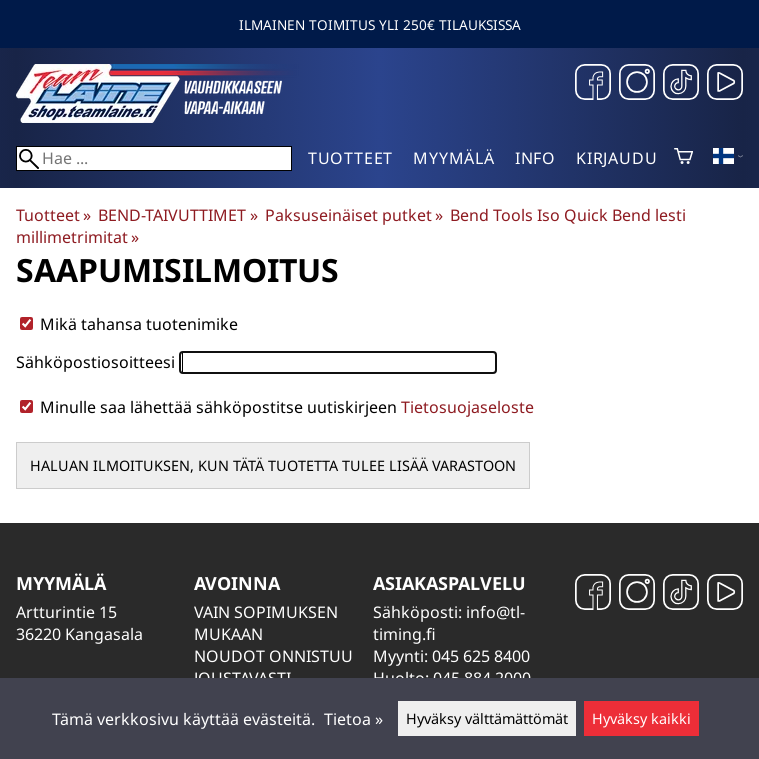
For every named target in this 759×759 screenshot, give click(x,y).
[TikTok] (681, 84)
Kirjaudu (616, 158)
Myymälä (454, 158)
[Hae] (154, 158)
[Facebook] (593, 84)
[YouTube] (725, 84)
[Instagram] (637, 84)
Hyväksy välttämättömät (487, 718)
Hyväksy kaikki (641, 718)
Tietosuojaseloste (467, 407)
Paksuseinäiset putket (354, 215)
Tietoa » (353, 719)
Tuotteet (350, 158)
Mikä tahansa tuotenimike (129, 324)
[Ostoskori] (683, 158)
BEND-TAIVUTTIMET (177, 215)
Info (535, 158)
